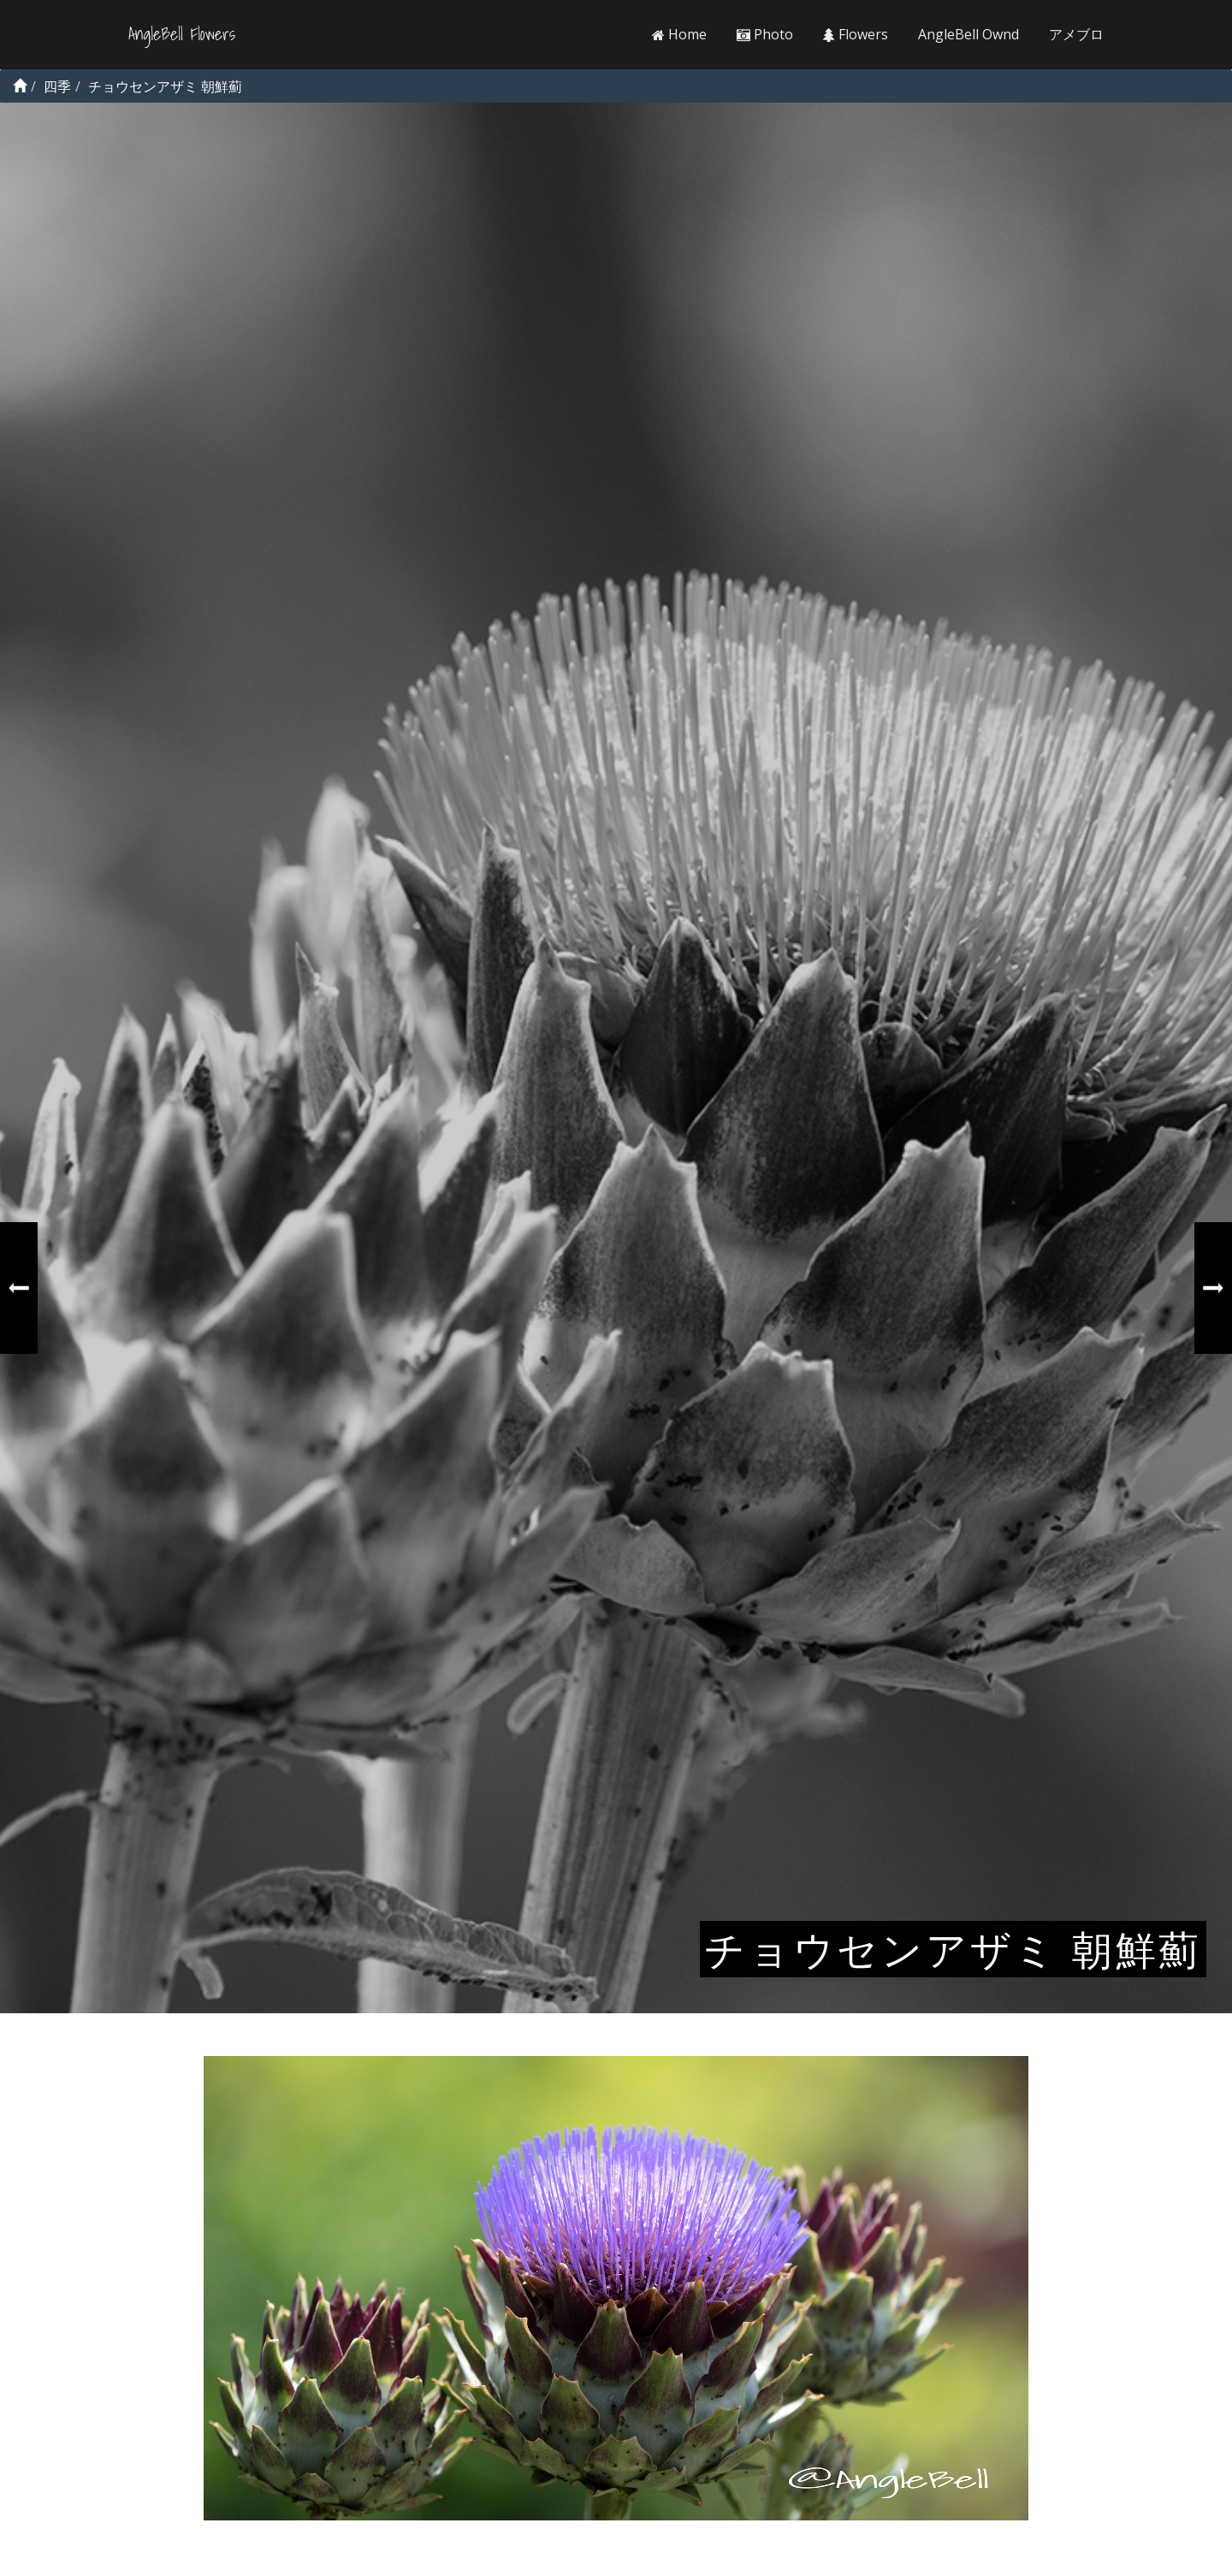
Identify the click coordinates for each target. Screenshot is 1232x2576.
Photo (765, 34)
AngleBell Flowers (181, 34)
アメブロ (1076, 34)
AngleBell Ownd (968, 34)
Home (679, 34)
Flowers (855, 34)
